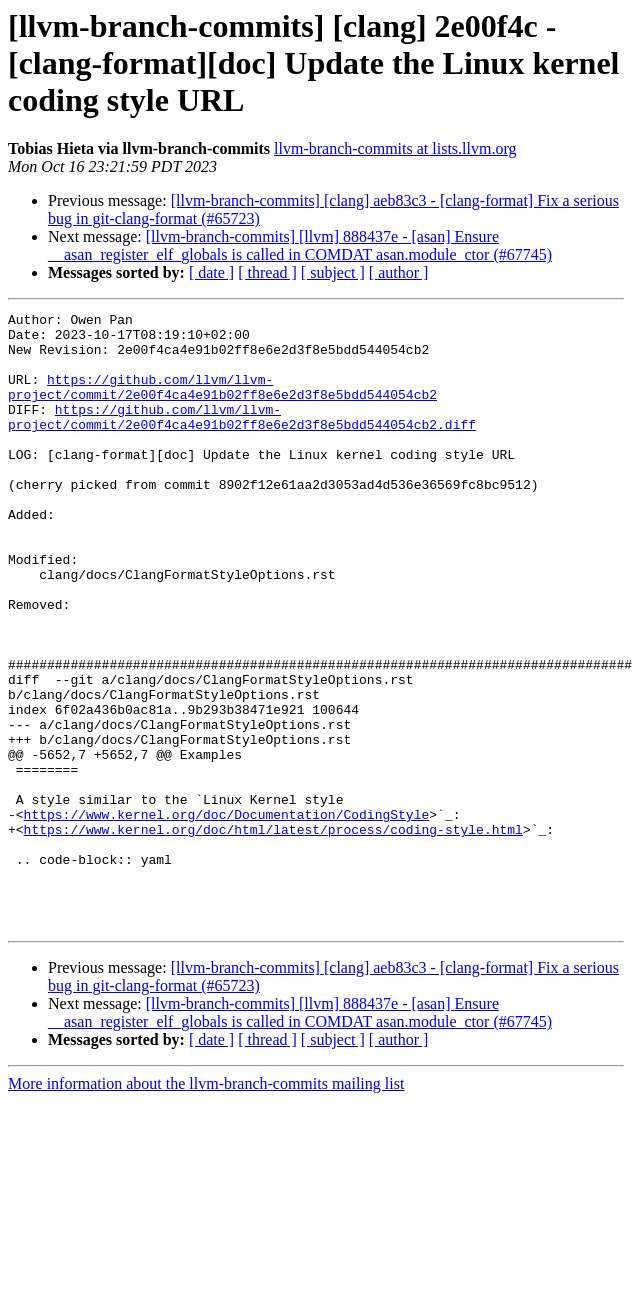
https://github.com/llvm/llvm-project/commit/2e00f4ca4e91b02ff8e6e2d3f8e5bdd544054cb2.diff (242, 439)
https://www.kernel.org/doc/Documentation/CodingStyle (227, 916)
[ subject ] (333, 272)
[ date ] (211, 272)
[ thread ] (267, 272)
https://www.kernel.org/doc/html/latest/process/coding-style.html (273, 934)
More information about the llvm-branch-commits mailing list (206, 1206)
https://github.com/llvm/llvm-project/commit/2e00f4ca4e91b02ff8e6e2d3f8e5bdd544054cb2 (222, 403)
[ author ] (399, 272)
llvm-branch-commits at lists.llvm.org (395, 148)
